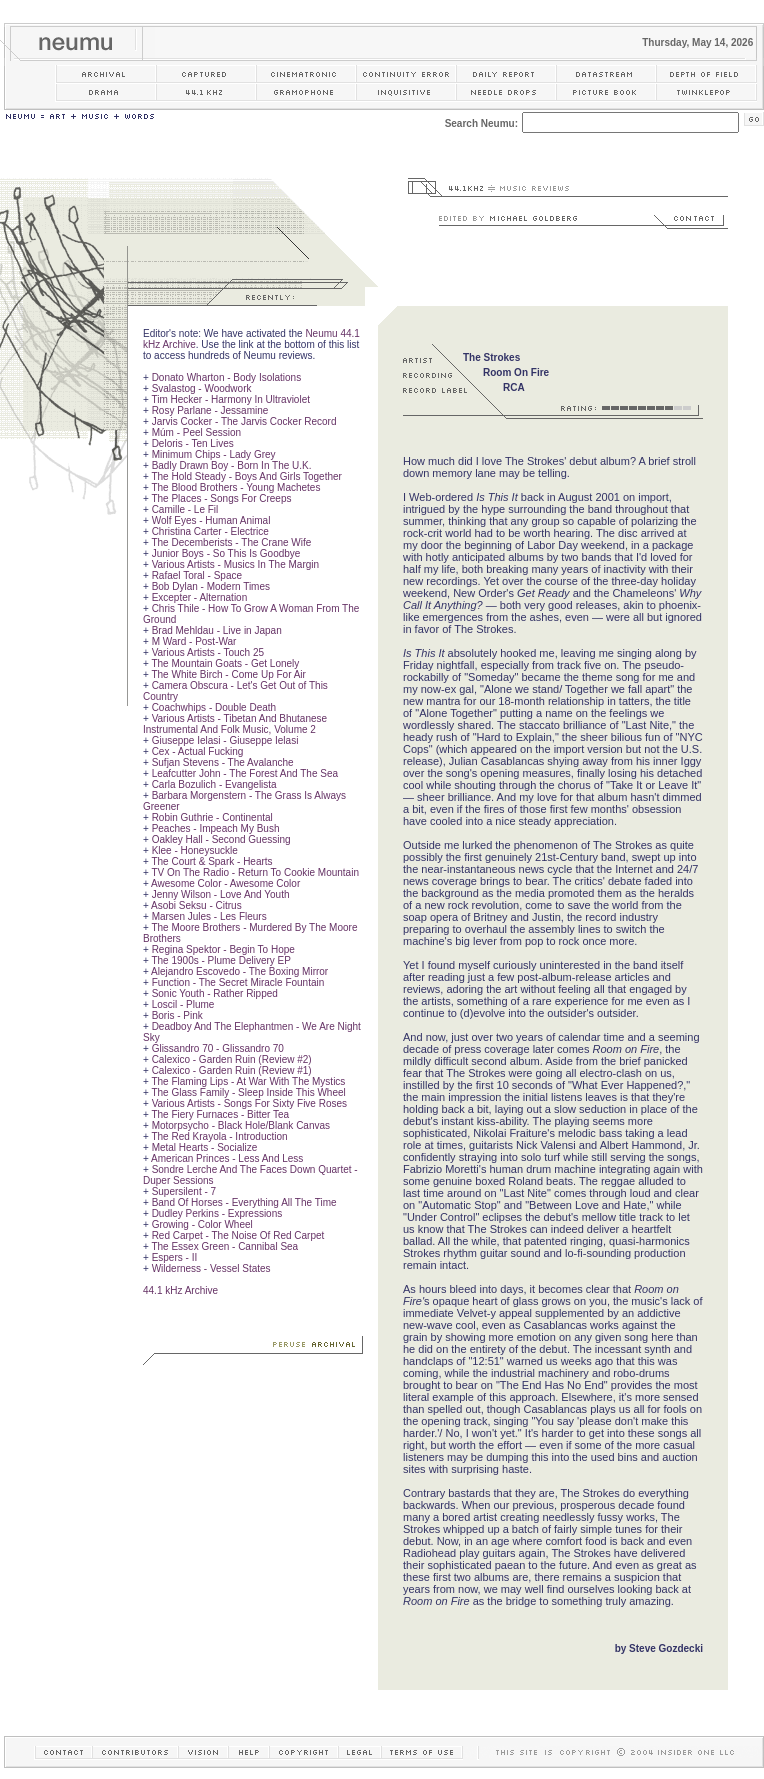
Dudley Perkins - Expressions (217, 1213)
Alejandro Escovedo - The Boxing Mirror (239, 971)
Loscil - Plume (183, 1004)
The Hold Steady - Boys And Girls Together (246, 476)
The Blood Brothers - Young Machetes (235, 487)
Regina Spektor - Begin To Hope (223, 949)
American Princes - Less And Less (227, 1158)
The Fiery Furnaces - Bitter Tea (220, 1114)
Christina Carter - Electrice (210, 531)
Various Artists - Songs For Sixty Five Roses (249, 1103)
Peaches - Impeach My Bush (216, 828)
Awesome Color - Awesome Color (225, 883)
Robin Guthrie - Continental (212, 817)
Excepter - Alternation (200, 597)
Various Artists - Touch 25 (208, 652)
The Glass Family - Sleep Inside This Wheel (248, 1092)
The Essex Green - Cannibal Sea (224, 1246)
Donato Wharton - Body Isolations (227, 377)
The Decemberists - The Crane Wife (231, 542)
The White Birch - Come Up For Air (228, 674)
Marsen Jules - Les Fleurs (209, 916)
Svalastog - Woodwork (202, 388)
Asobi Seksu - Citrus (196, 905)
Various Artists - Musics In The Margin (235, 564)
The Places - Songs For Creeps (221, 498)
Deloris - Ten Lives (193, 443)
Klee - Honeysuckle (195, 850)
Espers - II (175, 1257)
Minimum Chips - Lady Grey (214, 454)
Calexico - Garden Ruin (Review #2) (232, 1059)
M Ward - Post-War (194, 641)
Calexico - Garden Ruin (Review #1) (232, 1070)
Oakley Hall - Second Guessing (221, 839)
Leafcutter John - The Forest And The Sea (245, 773)
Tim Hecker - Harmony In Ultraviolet (230, 399)
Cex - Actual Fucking (198, 751)
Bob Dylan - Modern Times (211, 586)
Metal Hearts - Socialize (205, 1147)
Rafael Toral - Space (197, 575)
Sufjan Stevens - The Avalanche (223, 762)
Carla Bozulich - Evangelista (214, 784)
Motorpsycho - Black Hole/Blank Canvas (241, 1125)
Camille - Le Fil (185, 509)
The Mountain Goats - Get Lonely (225, 663)
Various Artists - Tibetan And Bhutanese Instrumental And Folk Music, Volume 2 (235, 724)
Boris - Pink (177, 1015)
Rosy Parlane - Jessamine (210, 410)
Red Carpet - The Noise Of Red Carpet (238, 1235)
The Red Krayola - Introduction (219, 1136)
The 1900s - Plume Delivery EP (221, 960)
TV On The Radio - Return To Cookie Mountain (255, 872)
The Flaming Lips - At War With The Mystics (248, 1081)
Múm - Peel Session (196, 432)
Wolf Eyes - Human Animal (211, 520)
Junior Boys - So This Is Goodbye (226, 553)
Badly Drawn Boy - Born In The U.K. (232, 465)
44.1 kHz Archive (180, 1290)
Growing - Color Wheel (202, 1224)
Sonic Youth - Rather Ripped (215, 993)
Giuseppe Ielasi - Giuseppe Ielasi (225, 740)
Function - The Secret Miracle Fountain (238, 982)
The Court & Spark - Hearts (211, 861)
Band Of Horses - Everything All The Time (244, 1202)
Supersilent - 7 (184, 1191)
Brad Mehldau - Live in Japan (217, 630)
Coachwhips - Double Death (214, 707)
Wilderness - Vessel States (211, 1268)
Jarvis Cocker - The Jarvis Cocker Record (244, 421)
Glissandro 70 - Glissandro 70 (218, 1048)
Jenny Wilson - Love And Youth (221, 894)
